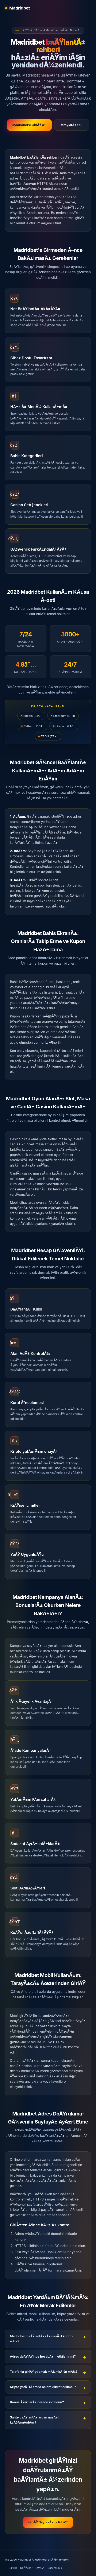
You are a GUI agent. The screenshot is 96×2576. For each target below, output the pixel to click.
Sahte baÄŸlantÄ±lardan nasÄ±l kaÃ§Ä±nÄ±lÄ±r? (34, 2419)
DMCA (40, 2567)
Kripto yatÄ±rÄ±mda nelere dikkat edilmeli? (43, 2387)
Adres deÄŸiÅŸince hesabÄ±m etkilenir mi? (43, 2356)
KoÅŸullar (26, 2567)
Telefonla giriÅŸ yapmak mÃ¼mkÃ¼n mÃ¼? (43, 2372)
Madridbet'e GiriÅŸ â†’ (29, 125)
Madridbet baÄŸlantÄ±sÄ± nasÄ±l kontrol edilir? (41, 2338)
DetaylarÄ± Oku (71, 125)
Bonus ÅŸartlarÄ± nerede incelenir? (37, 2402)
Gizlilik (12, 2567)
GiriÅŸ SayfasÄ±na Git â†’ (48, 2522)
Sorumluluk (54, 2567)
